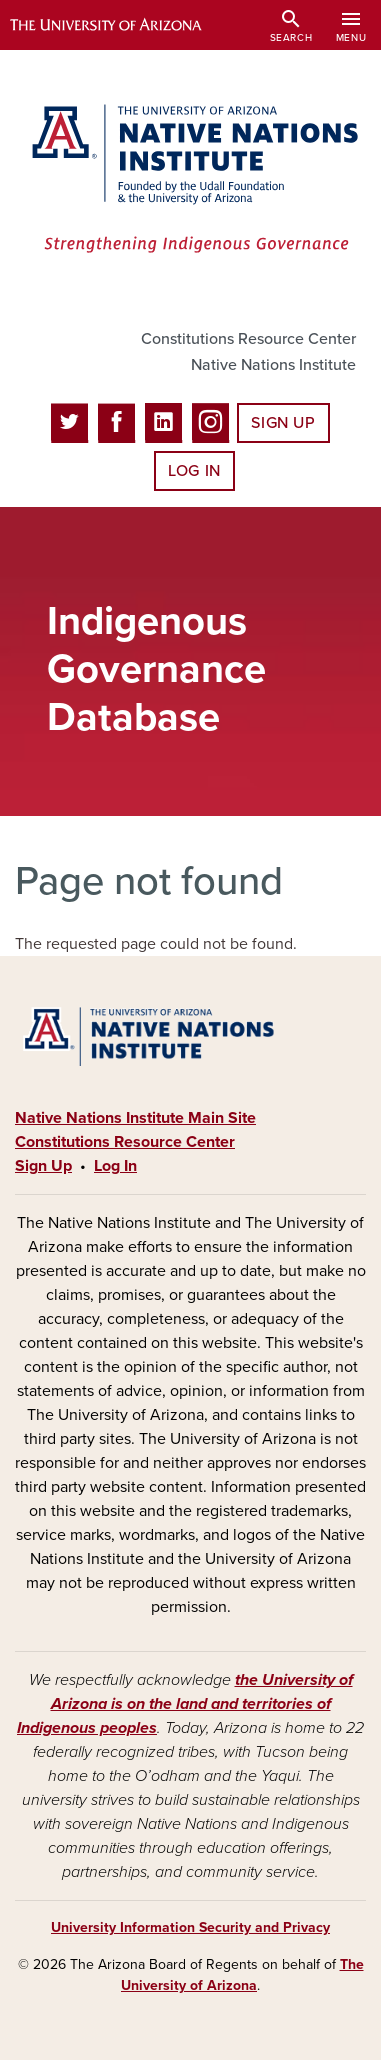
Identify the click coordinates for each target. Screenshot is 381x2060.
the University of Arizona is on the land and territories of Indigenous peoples (185, 1704)
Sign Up (283, 423)
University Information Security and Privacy (190, 1927)
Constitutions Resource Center (248, 339)
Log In (194, 471)
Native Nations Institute (273, 365)
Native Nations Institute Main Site (135, 1118)
